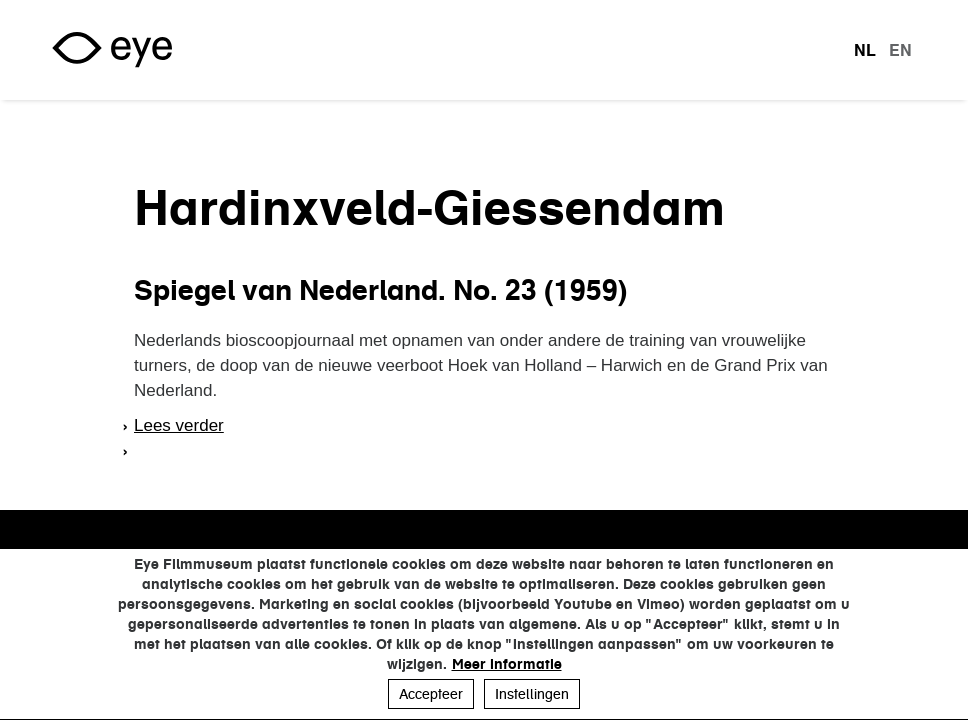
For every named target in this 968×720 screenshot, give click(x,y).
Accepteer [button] (431, 694)
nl (865, 50)
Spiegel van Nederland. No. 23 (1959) (380, 290)
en (900, 50)
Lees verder (179, 425)
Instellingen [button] (532, 694)
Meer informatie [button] (507, 664)
